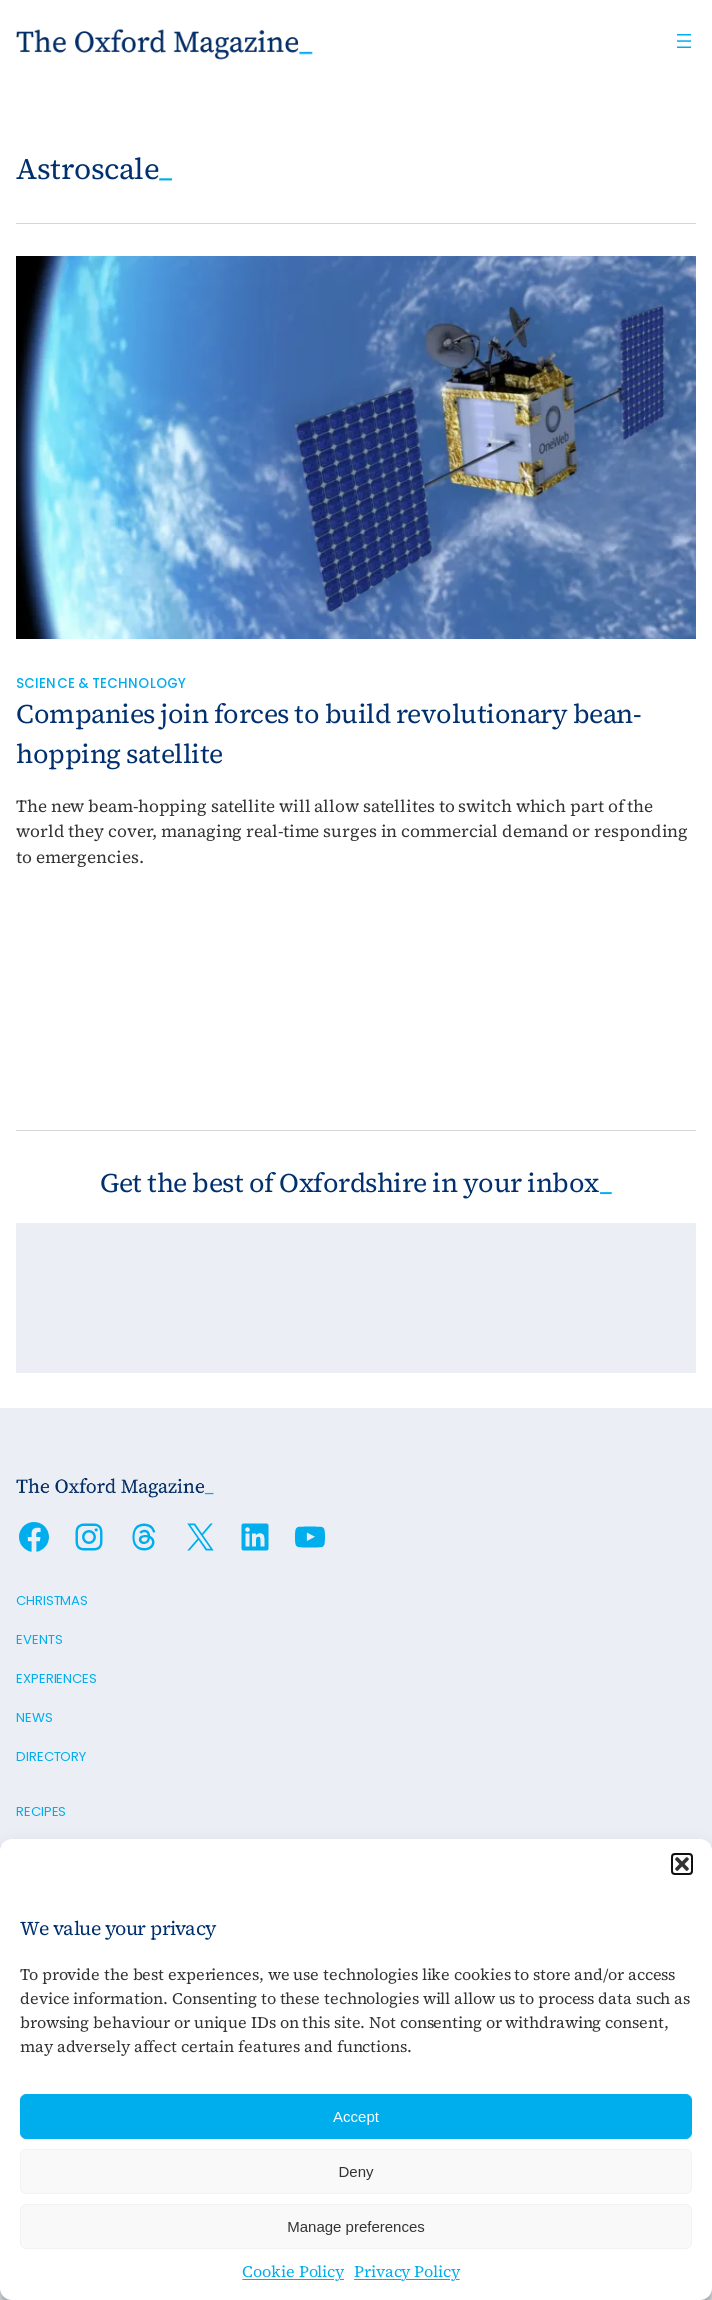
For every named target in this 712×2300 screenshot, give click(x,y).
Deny (355, 2171)
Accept (356, 2116)
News (34, 1717)
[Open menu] (684, 41)
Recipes (41, 1811)
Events (39, 1639)
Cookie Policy (293, 2271)
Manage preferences (356, 2226)
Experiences (56, 1678)
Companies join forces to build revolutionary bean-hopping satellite (328, 733)
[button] (682, 1864)
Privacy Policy (407, 2271)
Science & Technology (101, 683)
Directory (51, 1756)
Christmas (52, 1600)
